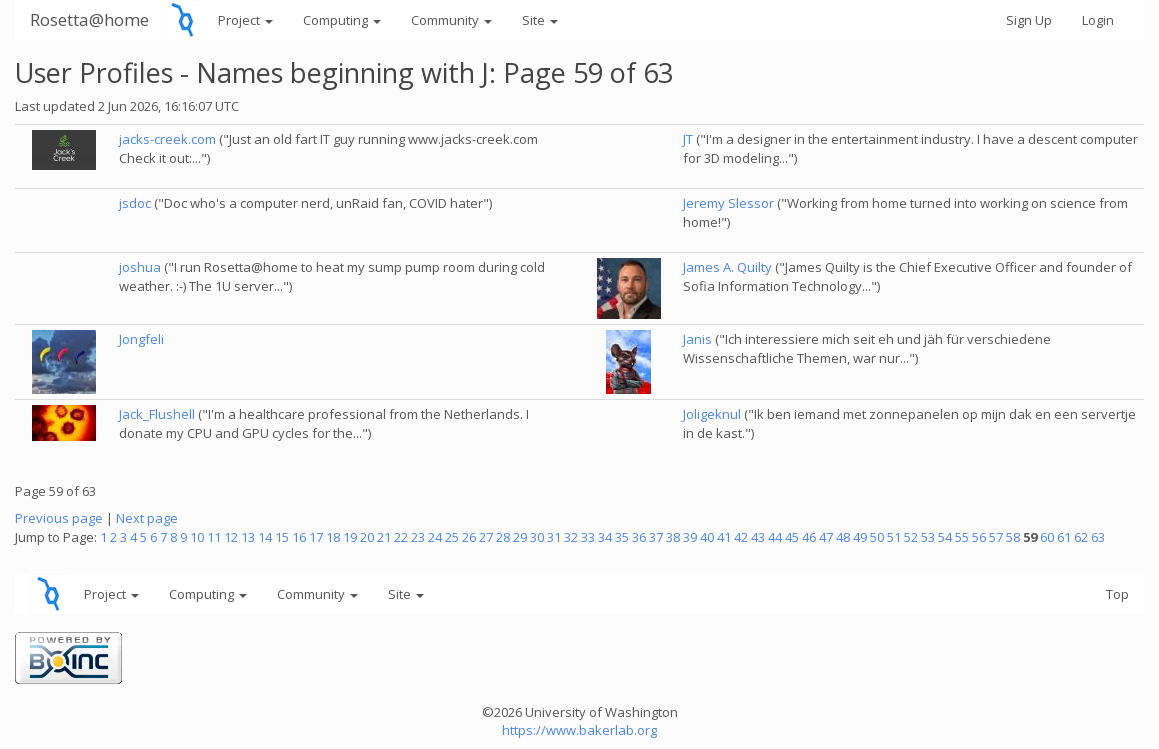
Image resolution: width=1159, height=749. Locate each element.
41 (724, 537)
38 (673, 537)
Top (1117, 594)
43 (758, 537)
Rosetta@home (89, 19)
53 (928, 537)
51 (894, 537)
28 (503, 537)
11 (214, 537)
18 (333, 537)
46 (809, 537)
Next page (147, 518)
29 (520, 537)
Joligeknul (712, 414)
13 (248, 537)
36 (639, 537)
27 (486, 537)
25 (452, 537)
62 (1081, 537)
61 (1064, 537)
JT (688, 139)
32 (571, 537)
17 (316, 537)
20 (367, 537)
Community (451, 20)
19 (350, 537)
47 (826, 537)
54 (945, 537)
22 (401, 537)
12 (231, 537)
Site (540, 20)
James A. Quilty (727, 267)
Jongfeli (141, 339)
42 (741, 537)
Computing (342, 20)
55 (962, 537)
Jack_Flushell (157, 414)
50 (877, 537)
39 (690, 537)
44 (775, 537)
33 (588, 537)
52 (911, 537)
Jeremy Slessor (728, 203)
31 (554, 537)
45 (792, 537)
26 (469, 537)
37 (656, 537)
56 (979, 537)
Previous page (59, 518)
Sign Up (1029, 20)
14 (265, 537)
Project (245, 20)
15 (282, 537)
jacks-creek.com (167, 139)
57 (996, 537)
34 (605, 537)
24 (435, 537)
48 (843, 537)
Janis (697, 339)
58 (1013, 537)
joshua (140, 267)
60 (1047, 537)
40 (707, 537)
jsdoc (135, 203)
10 (197, 537)
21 (384, 537)
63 (1098, 537)
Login (1098, 20)
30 (537, 537)
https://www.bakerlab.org (579, 730)
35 (622, 537)
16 (299, 537)
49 (860, 537)
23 (418, 537)
